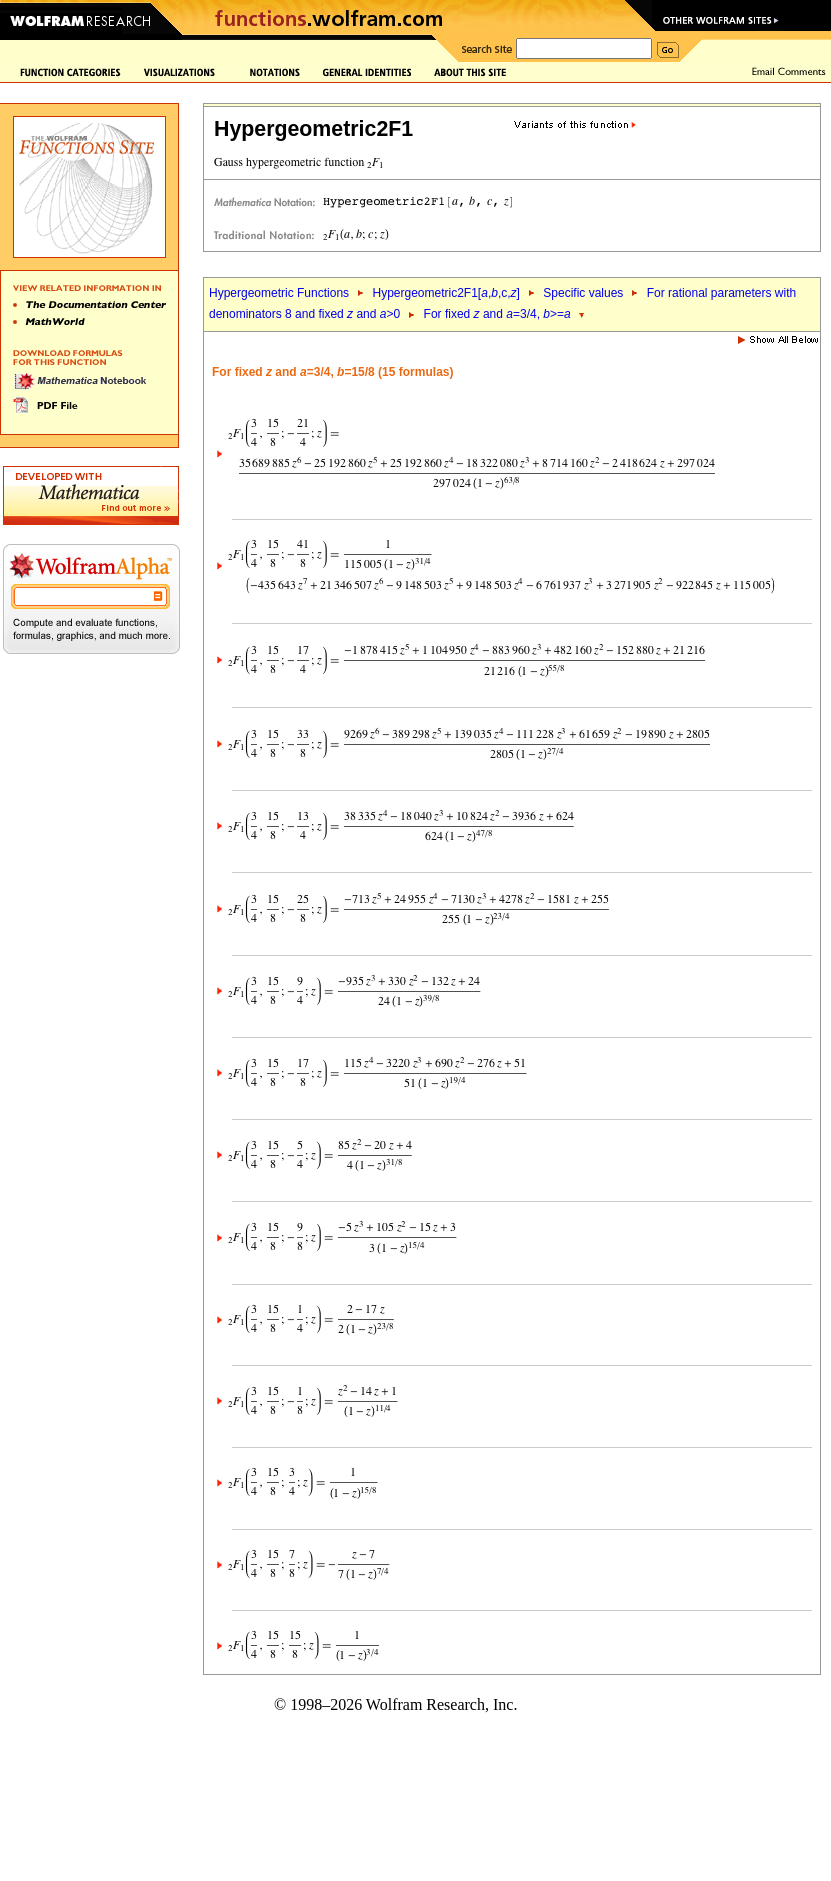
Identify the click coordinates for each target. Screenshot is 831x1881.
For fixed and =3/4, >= (497, 314)
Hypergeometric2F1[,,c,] (445, 293)
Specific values (583, 293)
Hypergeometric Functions (279, 293)
